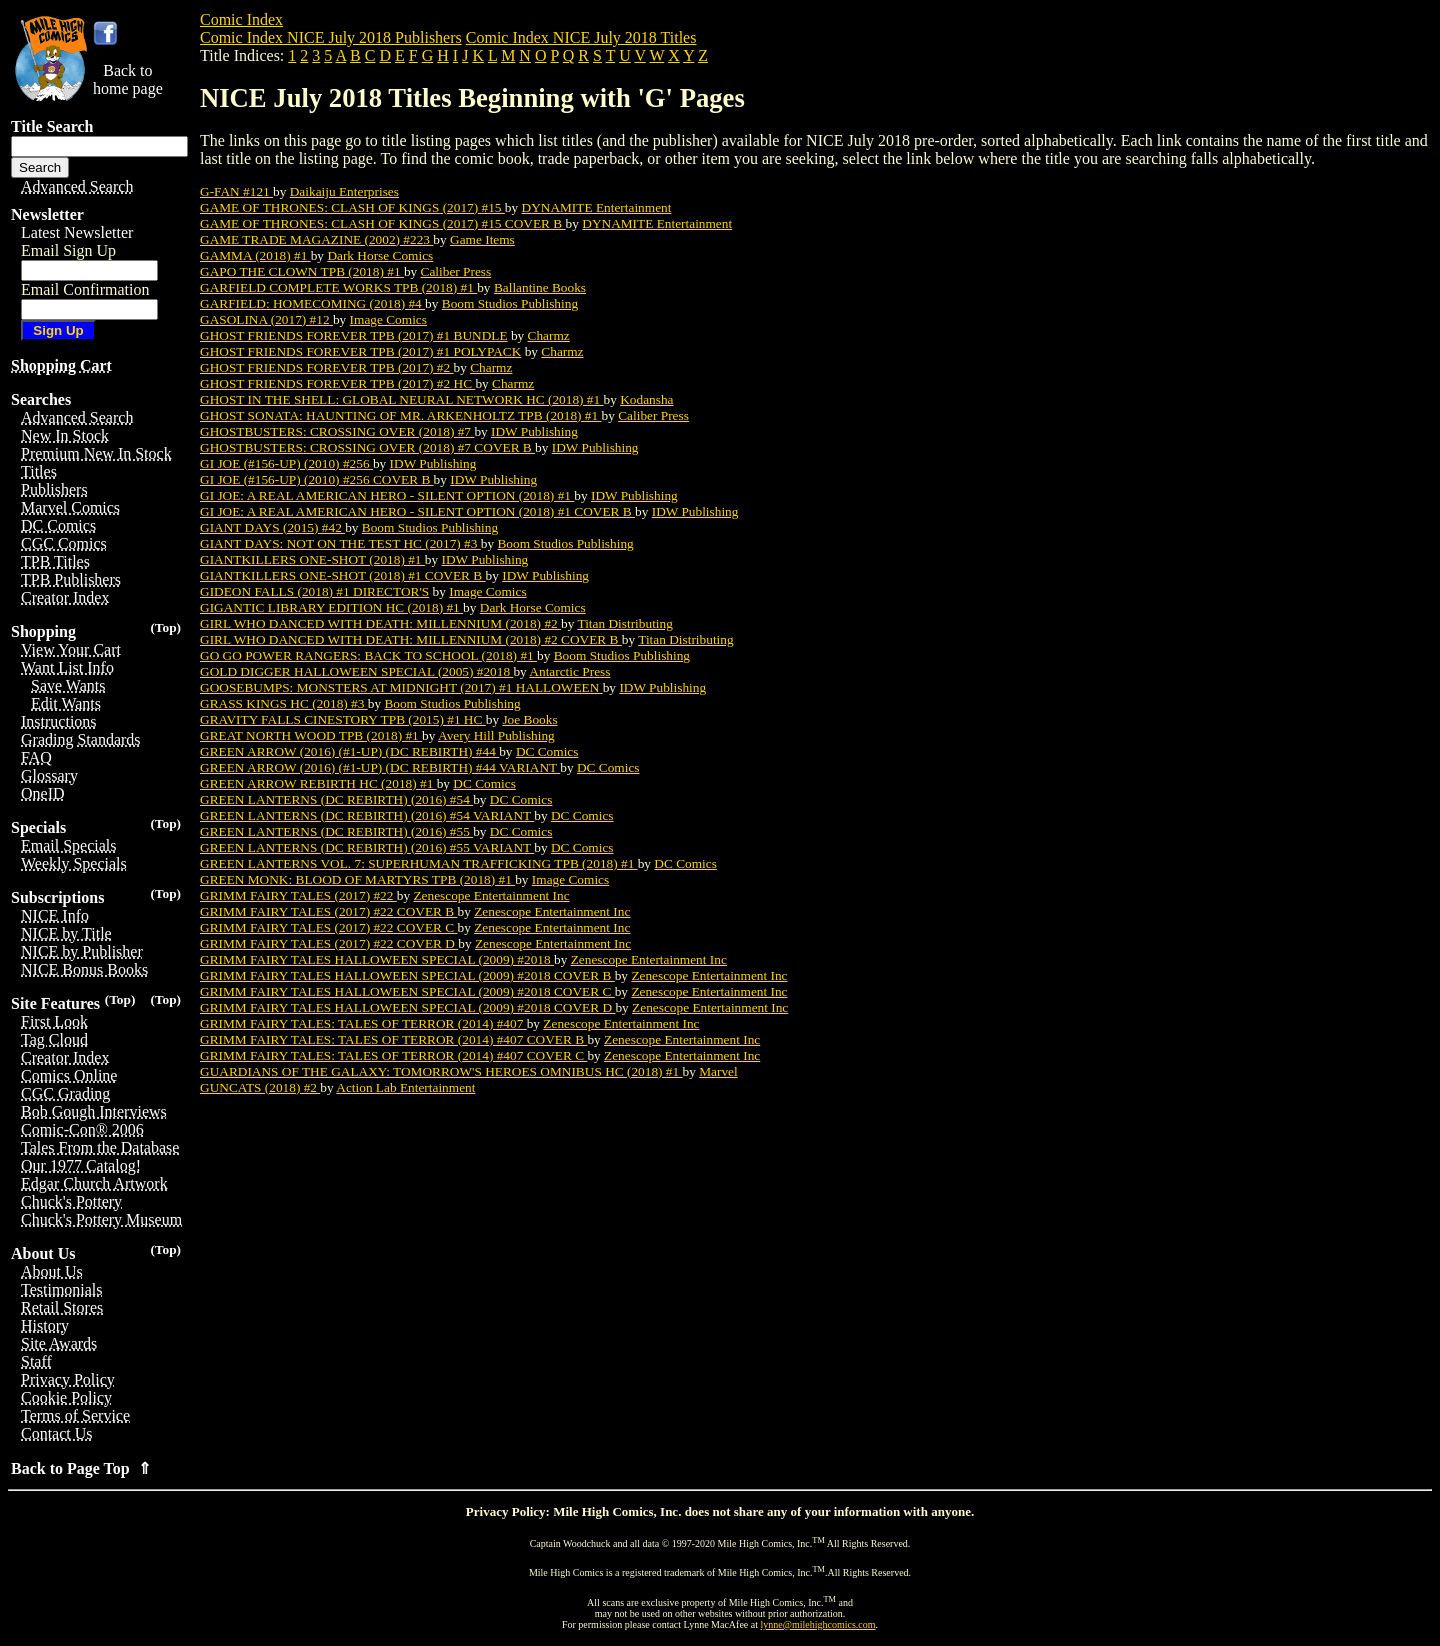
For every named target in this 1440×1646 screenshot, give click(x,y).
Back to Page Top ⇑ (81, 1468)
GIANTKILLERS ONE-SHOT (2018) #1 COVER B (343, 575)
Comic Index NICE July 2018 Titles (581, 37)
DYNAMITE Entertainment (597, 207)
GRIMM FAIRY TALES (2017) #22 (298, 895)
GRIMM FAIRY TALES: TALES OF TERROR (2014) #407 (363, 1023)
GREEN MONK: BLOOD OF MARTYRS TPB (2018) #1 (357, 879)
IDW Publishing (534, 431)
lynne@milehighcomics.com (818, 1624)
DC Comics (547, 751)
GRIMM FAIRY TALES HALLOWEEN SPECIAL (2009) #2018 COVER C (407, 991)
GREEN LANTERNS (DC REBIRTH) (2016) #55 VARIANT (367, 847)
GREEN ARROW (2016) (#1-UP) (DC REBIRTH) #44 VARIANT (380, 767)
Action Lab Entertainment (405, 1087)
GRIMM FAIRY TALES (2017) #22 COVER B (329, 911)
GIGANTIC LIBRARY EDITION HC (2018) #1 (331, 607)
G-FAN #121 (236, 191)
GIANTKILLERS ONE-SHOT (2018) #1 (312, 559)
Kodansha (646, 399)
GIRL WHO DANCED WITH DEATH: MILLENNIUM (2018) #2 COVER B (411, 639)
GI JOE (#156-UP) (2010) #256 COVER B (317, 479)
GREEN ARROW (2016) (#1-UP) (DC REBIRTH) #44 (349, 751)
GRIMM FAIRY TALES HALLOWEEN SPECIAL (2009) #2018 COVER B (407, 975)
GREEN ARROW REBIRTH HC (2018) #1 (318, 783)
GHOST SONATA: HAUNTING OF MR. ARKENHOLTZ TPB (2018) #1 (401, 415)
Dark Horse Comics (380, 255)
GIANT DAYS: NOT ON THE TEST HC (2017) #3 (340, 543)
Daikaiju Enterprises (344, 191)
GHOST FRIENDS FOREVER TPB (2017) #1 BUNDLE (354, 335)
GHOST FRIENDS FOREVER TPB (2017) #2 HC (337, 383)
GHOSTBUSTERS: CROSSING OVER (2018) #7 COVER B (367, 447)
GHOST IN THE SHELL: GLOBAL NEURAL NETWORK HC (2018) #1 (402, 399)
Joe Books (529, 719)
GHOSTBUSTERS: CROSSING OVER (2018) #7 (337, 431)
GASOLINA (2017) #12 (266, 319)
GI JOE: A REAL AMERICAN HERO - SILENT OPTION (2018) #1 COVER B (417, 511)
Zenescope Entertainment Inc (491, 895)
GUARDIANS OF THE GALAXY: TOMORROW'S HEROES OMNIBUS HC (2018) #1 (441, 1071)
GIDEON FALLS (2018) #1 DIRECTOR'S (314, 591)
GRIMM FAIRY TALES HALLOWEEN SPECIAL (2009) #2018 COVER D (407, 1007)
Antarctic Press (569, 671)
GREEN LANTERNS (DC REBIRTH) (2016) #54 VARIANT (367, 815)
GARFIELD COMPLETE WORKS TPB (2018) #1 (338, 287)
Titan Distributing (624, 623)
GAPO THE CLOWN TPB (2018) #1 (302, 271)
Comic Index (241, 19)
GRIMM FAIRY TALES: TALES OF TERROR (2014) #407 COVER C (393, 1055)
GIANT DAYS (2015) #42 (272, 527)
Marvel (718, 1071)
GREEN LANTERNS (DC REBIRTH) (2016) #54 (336, 799)
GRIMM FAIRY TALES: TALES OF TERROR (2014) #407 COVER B (393, 1039)
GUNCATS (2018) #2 (260, 1087)
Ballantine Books (540, 287)
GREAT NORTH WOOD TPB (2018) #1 (311, 735)
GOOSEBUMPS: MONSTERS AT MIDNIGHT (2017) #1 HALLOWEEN (401, 687)
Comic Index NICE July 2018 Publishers (331, 37)
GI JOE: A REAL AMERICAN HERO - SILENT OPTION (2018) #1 (387, 495)
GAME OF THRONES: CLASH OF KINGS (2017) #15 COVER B (383, 223)
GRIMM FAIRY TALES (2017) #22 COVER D (329, 943)
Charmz (549, 335)
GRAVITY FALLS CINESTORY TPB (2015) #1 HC (343, 719)
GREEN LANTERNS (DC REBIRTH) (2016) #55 (336, 831)
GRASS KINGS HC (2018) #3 (284, 703)
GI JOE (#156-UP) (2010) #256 (286, 463)
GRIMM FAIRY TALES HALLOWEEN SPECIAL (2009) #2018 (377, 959)
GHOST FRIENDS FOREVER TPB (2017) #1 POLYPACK (360, 351)
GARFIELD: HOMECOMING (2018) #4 (312, 303)
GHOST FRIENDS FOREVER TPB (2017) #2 (327, 367)
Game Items (482, 239)
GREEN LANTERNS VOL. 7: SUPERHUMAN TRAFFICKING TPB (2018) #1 (419, 863)
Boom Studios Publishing (510, 303)
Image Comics (388, 319)
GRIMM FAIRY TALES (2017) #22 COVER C (329, 927)
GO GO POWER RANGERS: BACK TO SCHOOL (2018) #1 (368, 655)
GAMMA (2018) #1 (255, 255)
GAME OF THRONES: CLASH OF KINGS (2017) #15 (352, 207)
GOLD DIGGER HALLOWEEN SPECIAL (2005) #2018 (356, 671)
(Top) (165, 627)
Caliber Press (456, 271)
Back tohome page (128, 79)
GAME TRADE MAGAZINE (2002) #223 (316, 239)
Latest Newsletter (77, 232)
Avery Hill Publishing (496, 735)
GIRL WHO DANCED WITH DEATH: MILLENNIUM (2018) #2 (380, 623)
